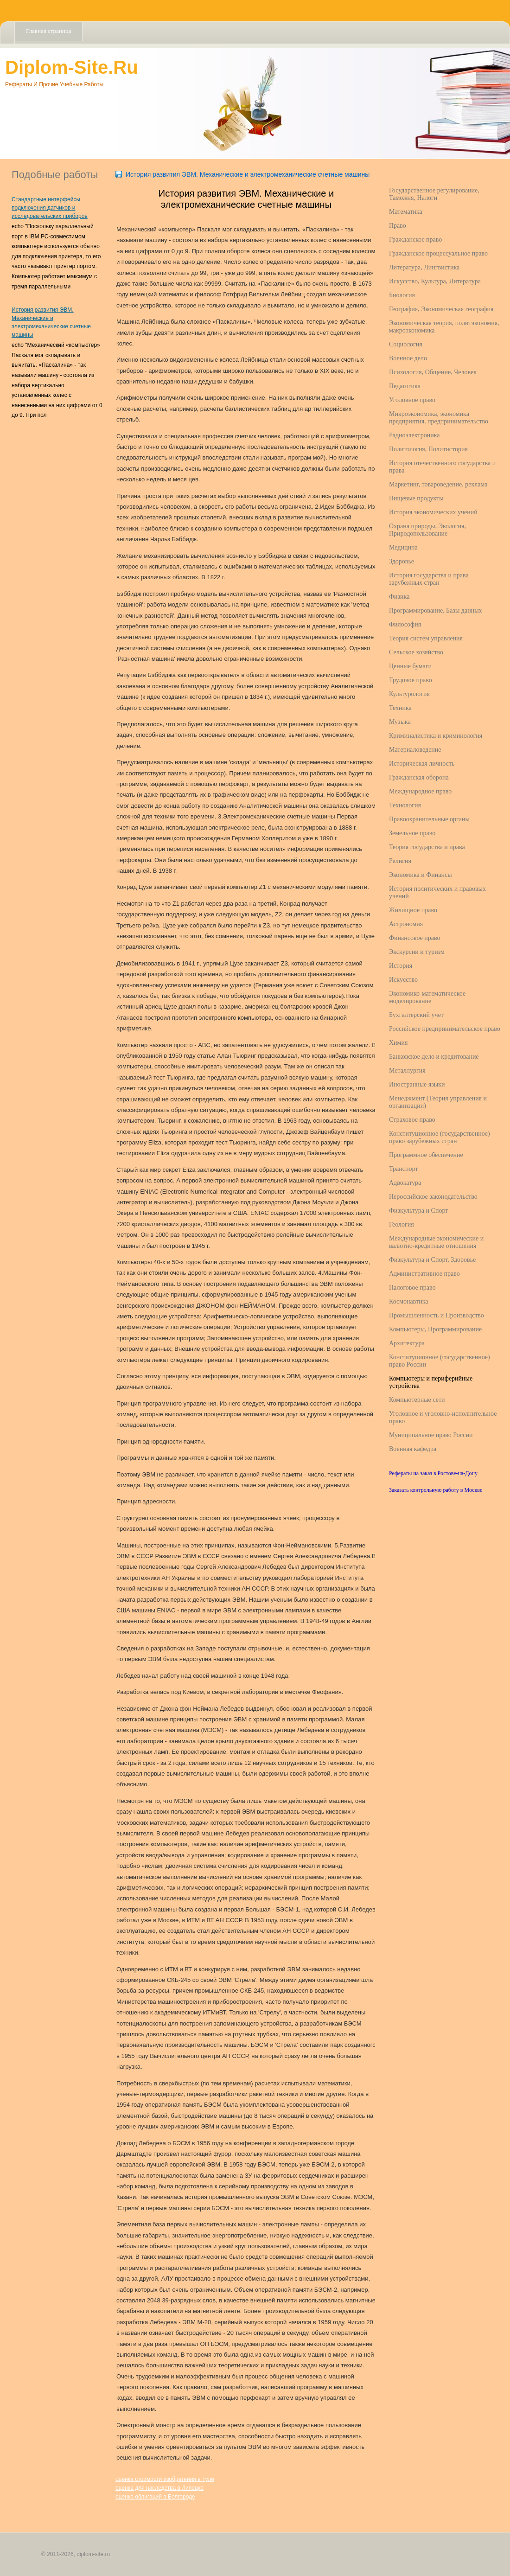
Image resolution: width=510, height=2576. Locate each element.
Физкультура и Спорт (418, 1210)
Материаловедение (415, 749)
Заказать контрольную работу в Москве (435, 1490)
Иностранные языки (417, 1084)
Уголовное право (412, 399)
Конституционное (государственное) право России (439, 1361)
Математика (405, 211)
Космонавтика (408, 1301)
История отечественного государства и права (442, 467)
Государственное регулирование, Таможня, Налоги (434, 194)
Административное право (424, 1273)
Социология (405, 344)
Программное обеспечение (426, 1154)
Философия (405, 624)
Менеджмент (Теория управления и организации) (438, 1102)
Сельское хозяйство (416, 652)
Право (397, 225)
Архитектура (407, 1343)
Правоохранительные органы (429, 819)
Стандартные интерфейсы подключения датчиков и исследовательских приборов (50, 207)
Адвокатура (405, 1182)
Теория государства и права (427, 847)
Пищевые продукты (416, 498)
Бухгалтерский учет (416, 1014)
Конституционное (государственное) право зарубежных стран (439, 1137)
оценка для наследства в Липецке (159, 2488)
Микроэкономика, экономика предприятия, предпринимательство (438, 417)
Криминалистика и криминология (435, 735)
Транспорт (403, 1168)
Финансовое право (414, 937)
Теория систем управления (426, 638)
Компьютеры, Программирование (435, 1329)
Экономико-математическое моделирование (427, 997)
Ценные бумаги (410, 666)
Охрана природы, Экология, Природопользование (427, 530)
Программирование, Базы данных (435, 610)
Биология (402, 295)
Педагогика (405, 386)
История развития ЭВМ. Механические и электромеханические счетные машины (248, 174)
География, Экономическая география (441, 309)
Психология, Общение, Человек (433, 372)
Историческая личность (421, 763)
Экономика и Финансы (420, 874)
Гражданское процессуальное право (438, 253)
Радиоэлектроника (414, 435)
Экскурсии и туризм (417, 951)
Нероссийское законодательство (433, 1196)
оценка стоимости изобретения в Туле (164, 2479)
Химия (398, 1042)
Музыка (400, 721)
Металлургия (407, 1070)
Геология (401, 1224)
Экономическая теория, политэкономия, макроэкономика (444, 327)
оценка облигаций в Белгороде (155, 2496)
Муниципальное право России (431, 1435)
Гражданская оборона (419, 777)
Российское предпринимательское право (444, 1028)
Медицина (403, 547)
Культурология (409, 693)
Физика (399, 596)
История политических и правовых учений (437, 892)
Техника (400, 707)
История (400, 965)
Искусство (403, 979)
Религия (400, 860)
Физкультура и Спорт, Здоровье (432, 1259)
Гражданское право (415, 239)
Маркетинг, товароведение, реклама (438, 484)
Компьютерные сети (417, 1399)
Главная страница (48, 30)
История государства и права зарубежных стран (429, 579)
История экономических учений (433, 512)
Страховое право (412, 1119)
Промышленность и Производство (436, 1315)
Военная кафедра (412, 1448)
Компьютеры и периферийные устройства (430, 1382)
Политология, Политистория (428, 449)
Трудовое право (410, 680)
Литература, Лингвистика (424, 267)
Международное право (420, 791)
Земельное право (412, 833)
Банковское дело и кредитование (434, 1056)
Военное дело (408, 358)
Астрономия (406, 923)
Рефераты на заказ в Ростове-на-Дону (433, 1473)
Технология (405, 805)
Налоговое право (412, 1287)
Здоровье (401, 561)
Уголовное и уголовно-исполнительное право (443, 1417)
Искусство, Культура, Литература (435, 281)
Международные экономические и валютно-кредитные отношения (436, 1242)
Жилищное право (413, 910)
